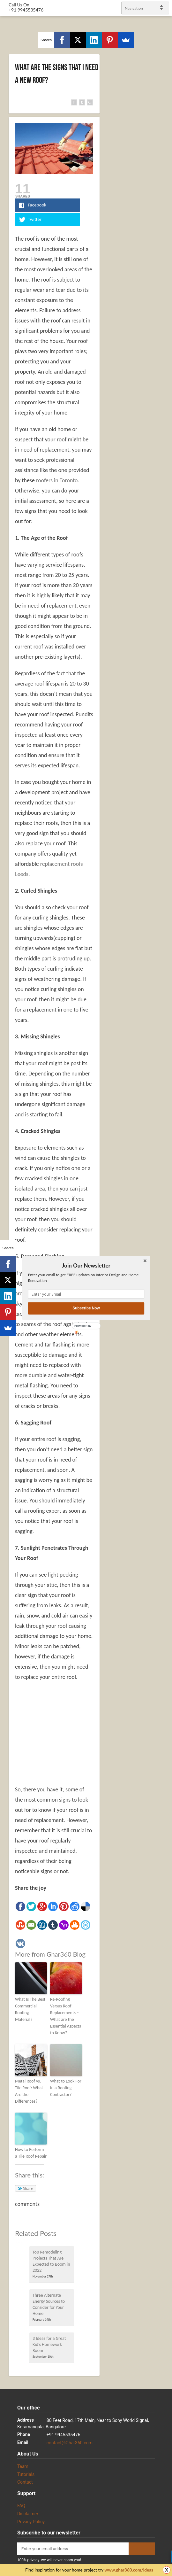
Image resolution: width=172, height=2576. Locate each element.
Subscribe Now (86, 1308)
